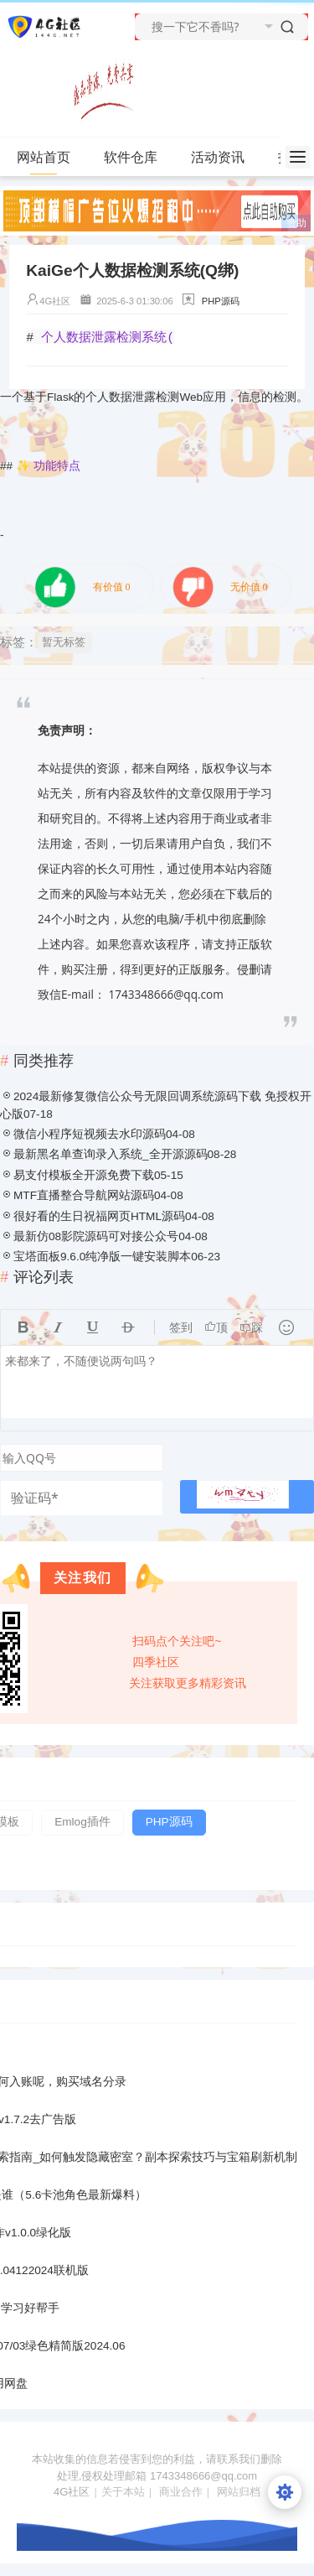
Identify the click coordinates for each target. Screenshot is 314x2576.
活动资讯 (225, 157)
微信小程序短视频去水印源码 (89, 1134)
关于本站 (123, 2491)
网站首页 (43, 157)
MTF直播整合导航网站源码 (83, 1195)
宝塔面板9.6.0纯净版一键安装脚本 (102, 1256)
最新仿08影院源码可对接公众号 (95, 1236)
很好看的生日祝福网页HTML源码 (99, 1216)
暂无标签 (63, 642)
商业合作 (181, 2491)
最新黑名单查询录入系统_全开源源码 (110, 1154)
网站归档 (238, 2491)
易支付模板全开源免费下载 (83, 1175)
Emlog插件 (82, 1821)
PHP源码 (220, 301)
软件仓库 (138, 157)
